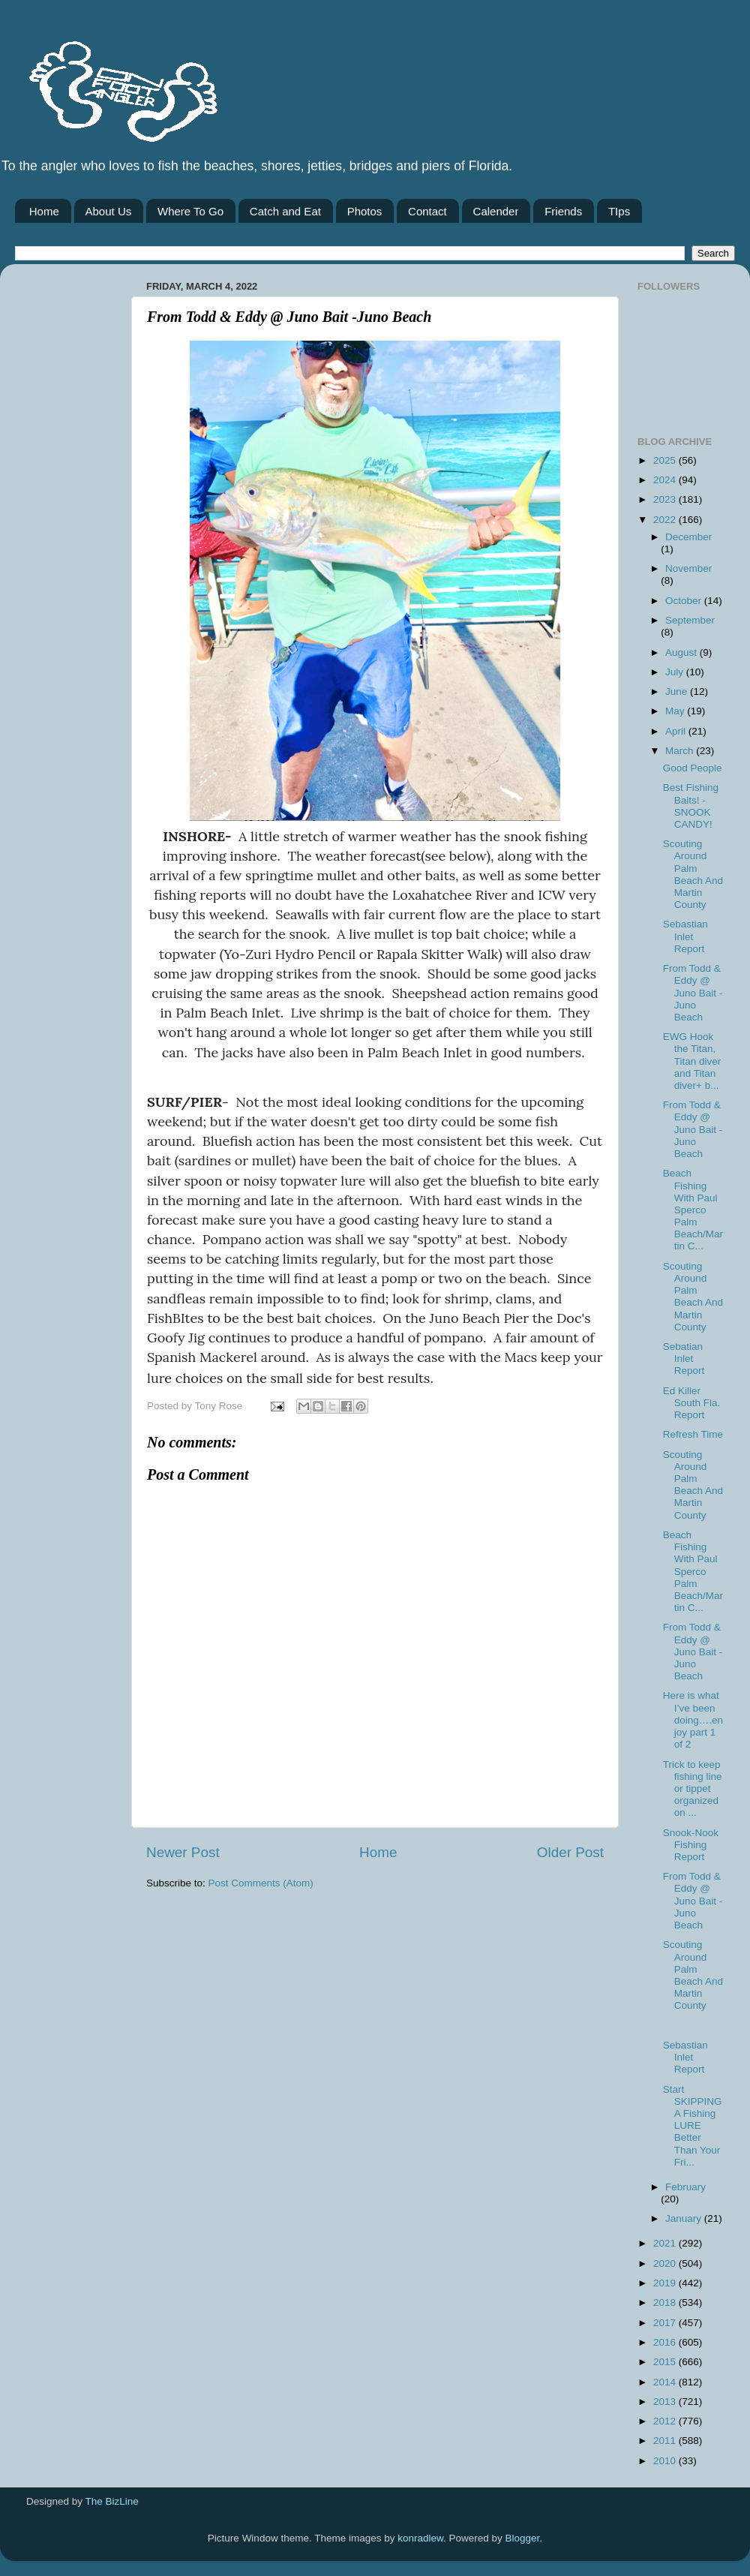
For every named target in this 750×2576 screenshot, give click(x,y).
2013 (666, 2401)
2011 (666, 2440)
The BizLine (112, 2501)
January (684, 2218)
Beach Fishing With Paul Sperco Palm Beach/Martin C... (693, 1210)
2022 (666, 519)
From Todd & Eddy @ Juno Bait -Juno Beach (693, 993)
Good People (692, 768)
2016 (666, 2342)
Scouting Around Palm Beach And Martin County (693, 874)
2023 (666, 499)
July (675, 672)
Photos (364, 211)
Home (44, 211)
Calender (496, 211)
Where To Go (191, 211)
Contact (427, 211)
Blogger (523, 2538)
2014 (666, 2382)
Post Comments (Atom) (261, 1883)
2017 (666, 2322)
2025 (666, 460)
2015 (666, 2361)
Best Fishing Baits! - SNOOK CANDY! (690, 806)
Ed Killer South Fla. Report (692, 1402)
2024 (666, 479)
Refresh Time (693, 1434)
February (685, 2187)
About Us (109, 211)
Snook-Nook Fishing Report (690, 1844)
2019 (666, 2283)
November (688, 568)
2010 (666, 2460)
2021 (666, 2243)
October (684, 600)
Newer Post (183, 1852)
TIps (619, 211)
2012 (666, 2421)
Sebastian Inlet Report (685, 936)
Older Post (570, 1852)
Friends (563, 211)
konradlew (420, 2538)
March (680, 750)
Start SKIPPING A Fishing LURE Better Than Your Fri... (692, 2126)
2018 (666, 2302)
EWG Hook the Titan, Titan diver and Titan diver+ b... (692, 1061)
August (682, 652)
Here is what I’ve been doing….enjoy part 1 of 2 (693, 1720)
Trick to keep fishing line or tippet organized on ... (692, 1789)
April (676, 731)
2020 (666, 2263)
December (688, 537)
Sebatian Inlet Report (684, 1358)
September (690, 620)
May (676, 711)
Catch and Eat (285, 211)
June (677, 691)
